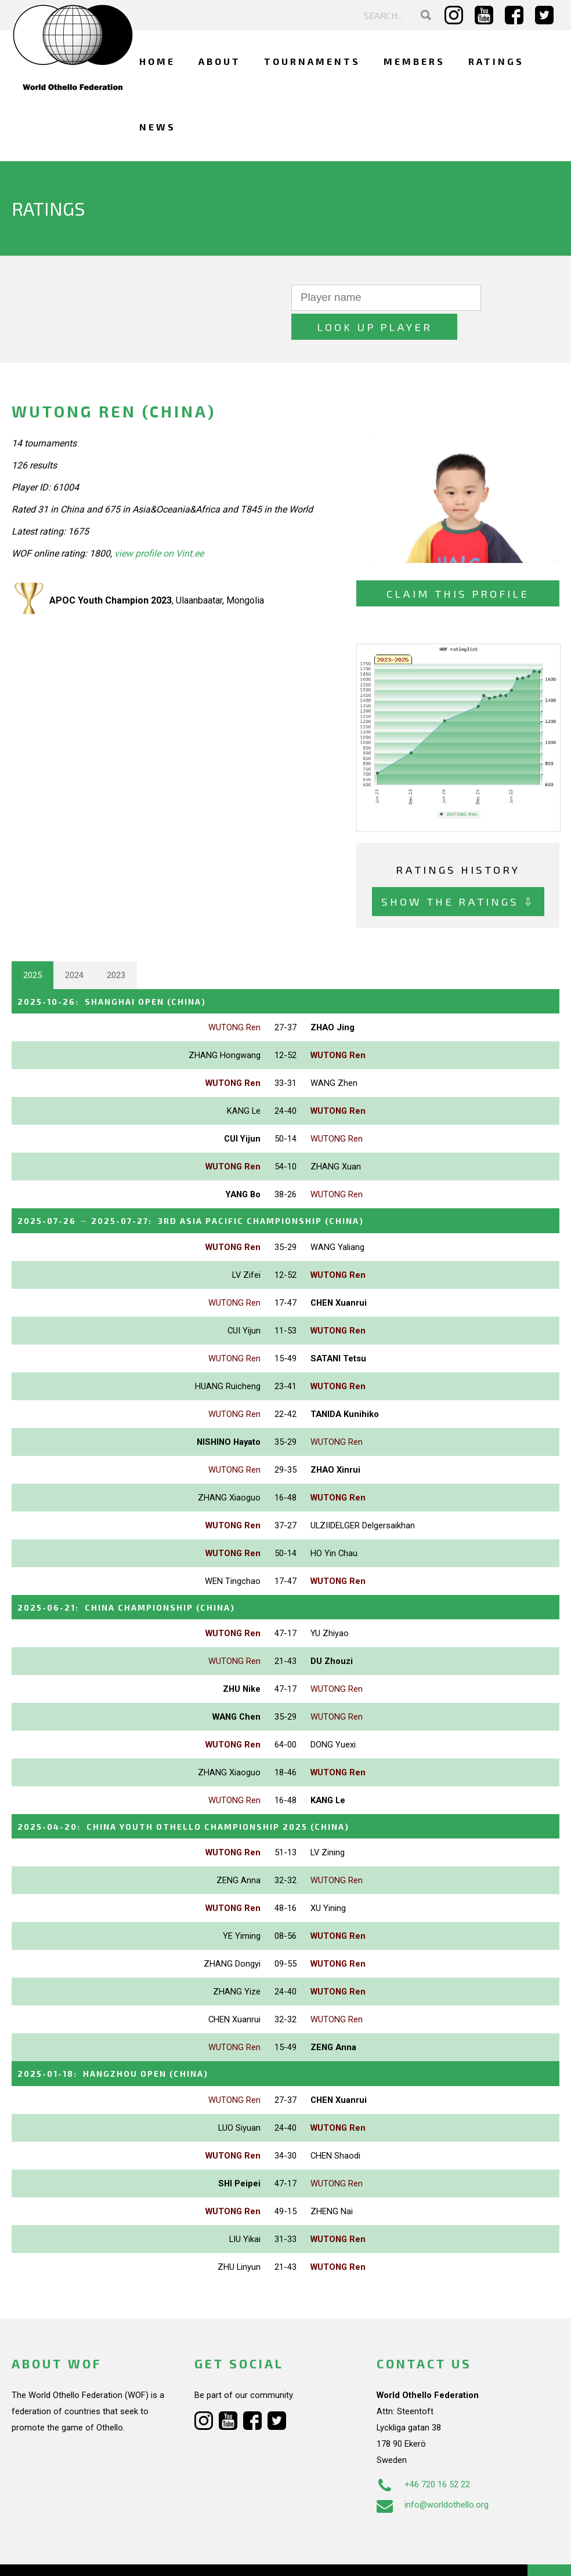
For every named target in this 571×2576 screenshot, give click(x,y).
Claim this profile (457, 564)
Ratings (496, 61)
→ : (206, 1190)
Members (414, 61)
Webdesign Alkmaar (83, 2555)
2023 (116, 946)
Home (157, 61)
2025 (32, 946)
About (219, 61)
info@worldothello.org (433, 2473)
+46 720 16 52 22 (423, 2452)
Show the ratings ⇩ (458, 872)
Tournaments (312, 61)
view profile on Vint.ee (159, 524)
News (157, 126)
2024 (74, 946)
